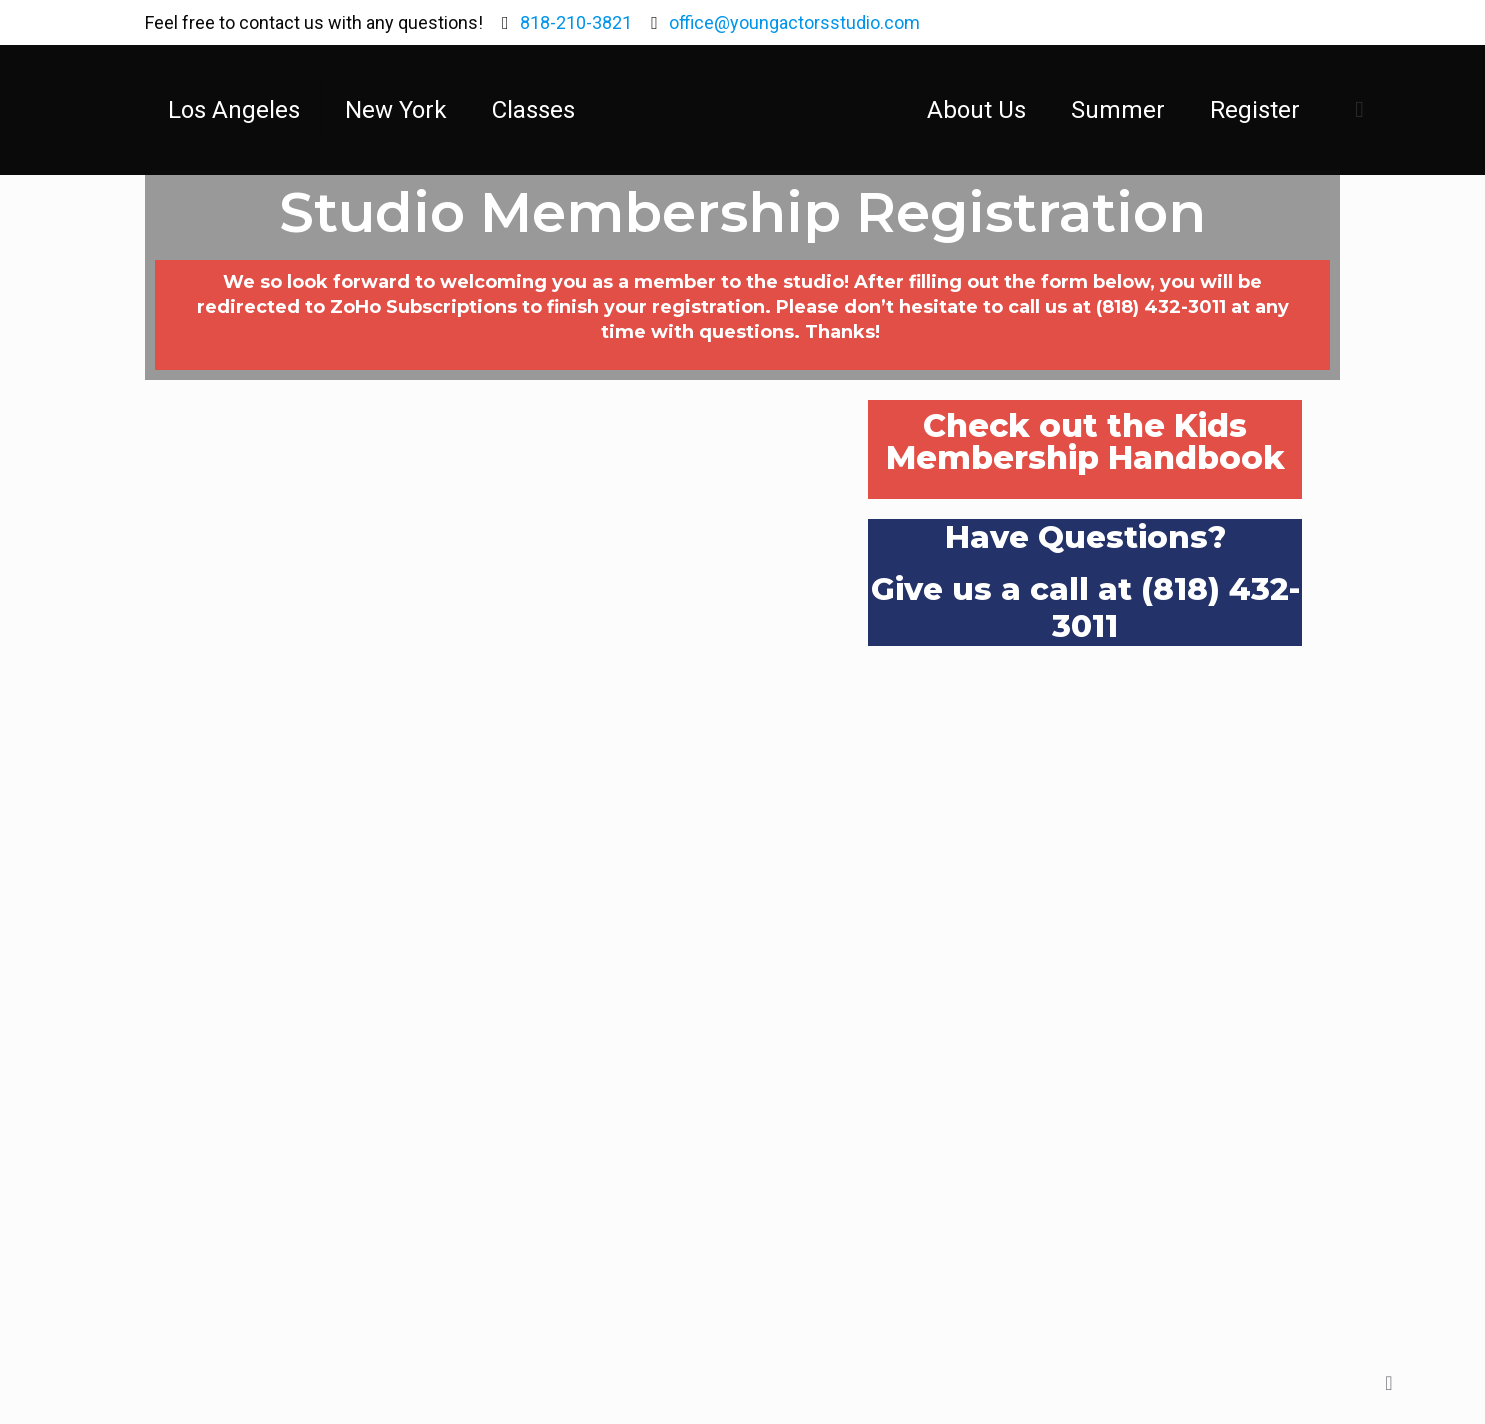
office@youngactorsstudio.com (794, 22)
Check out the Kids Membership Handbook (1085, 441)
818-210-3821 (576, 22)
